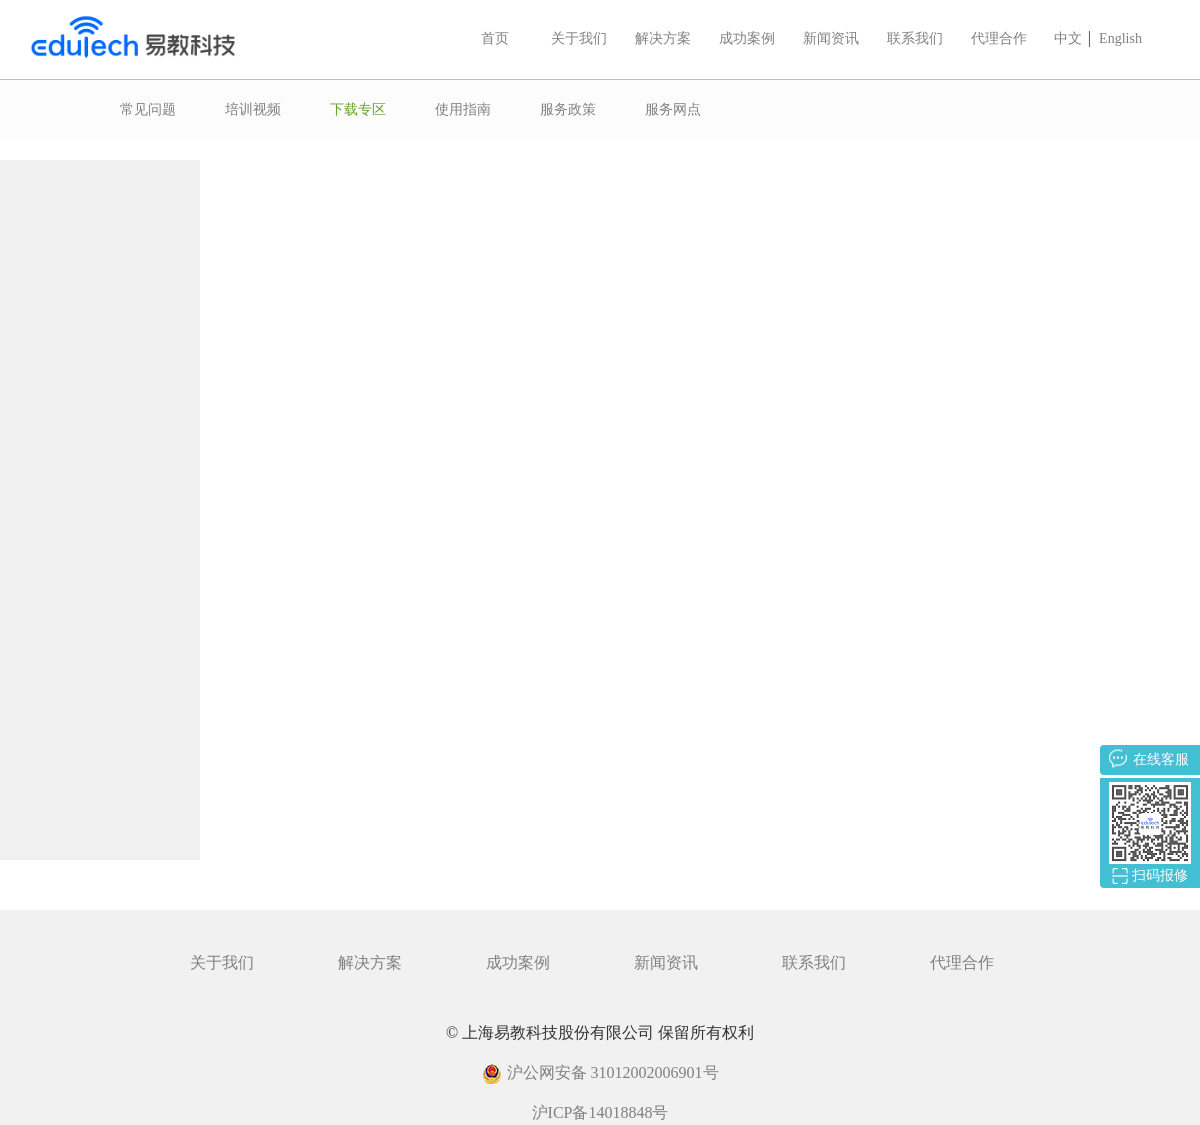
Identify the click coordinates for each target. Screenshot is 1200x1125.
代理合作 (999, 38)
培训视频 (253, 109)
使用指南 (463, 109)
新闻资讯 (831, 38)
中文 (1068, 38)
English (1120, 38)
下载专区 (358, 109)
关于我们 (579, 38)
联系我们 (915, 38)
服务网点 (673, 109)
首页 (495, 38)
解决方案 (663, 38)
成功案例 (747, 38)
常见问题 (148, 109)
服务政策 (568, 109)
